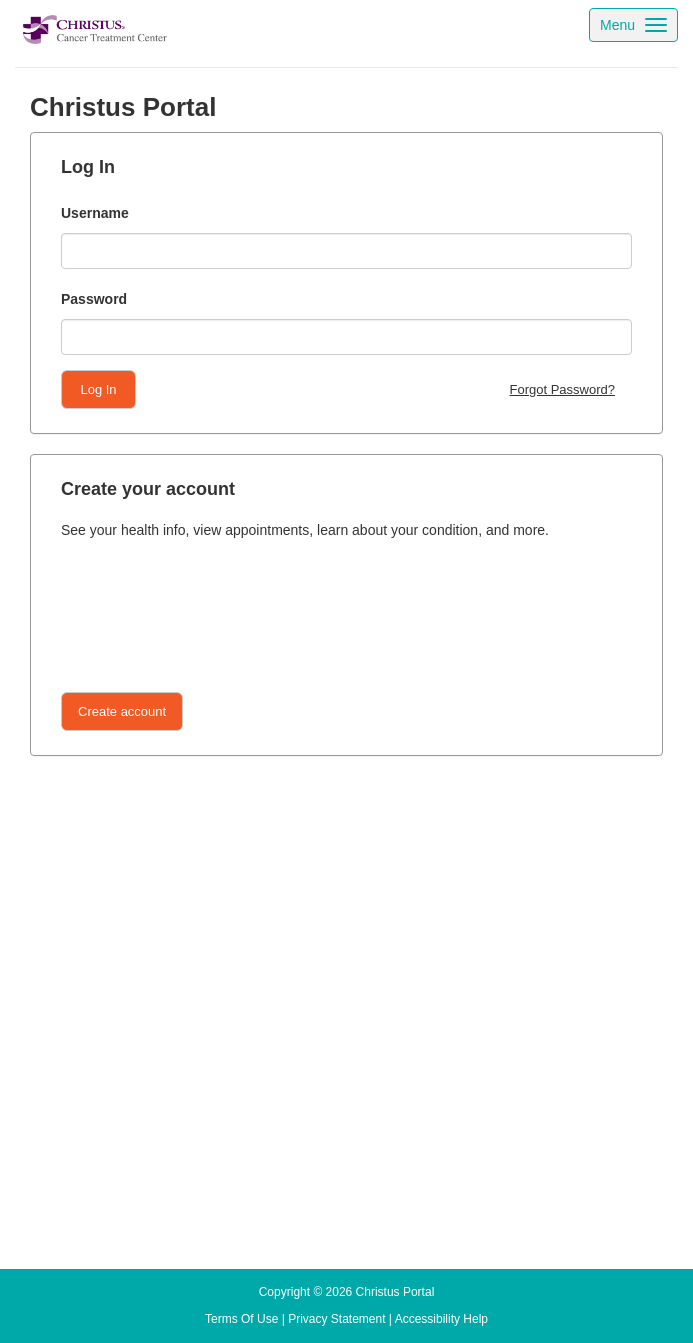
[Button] (122, 711)
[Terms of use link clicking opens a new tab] (241, 1319)
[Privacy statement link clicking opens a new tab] (336, 1319)
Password (94, 299)
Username (95, 213)
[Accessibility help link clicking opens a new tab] (441, 1319)
